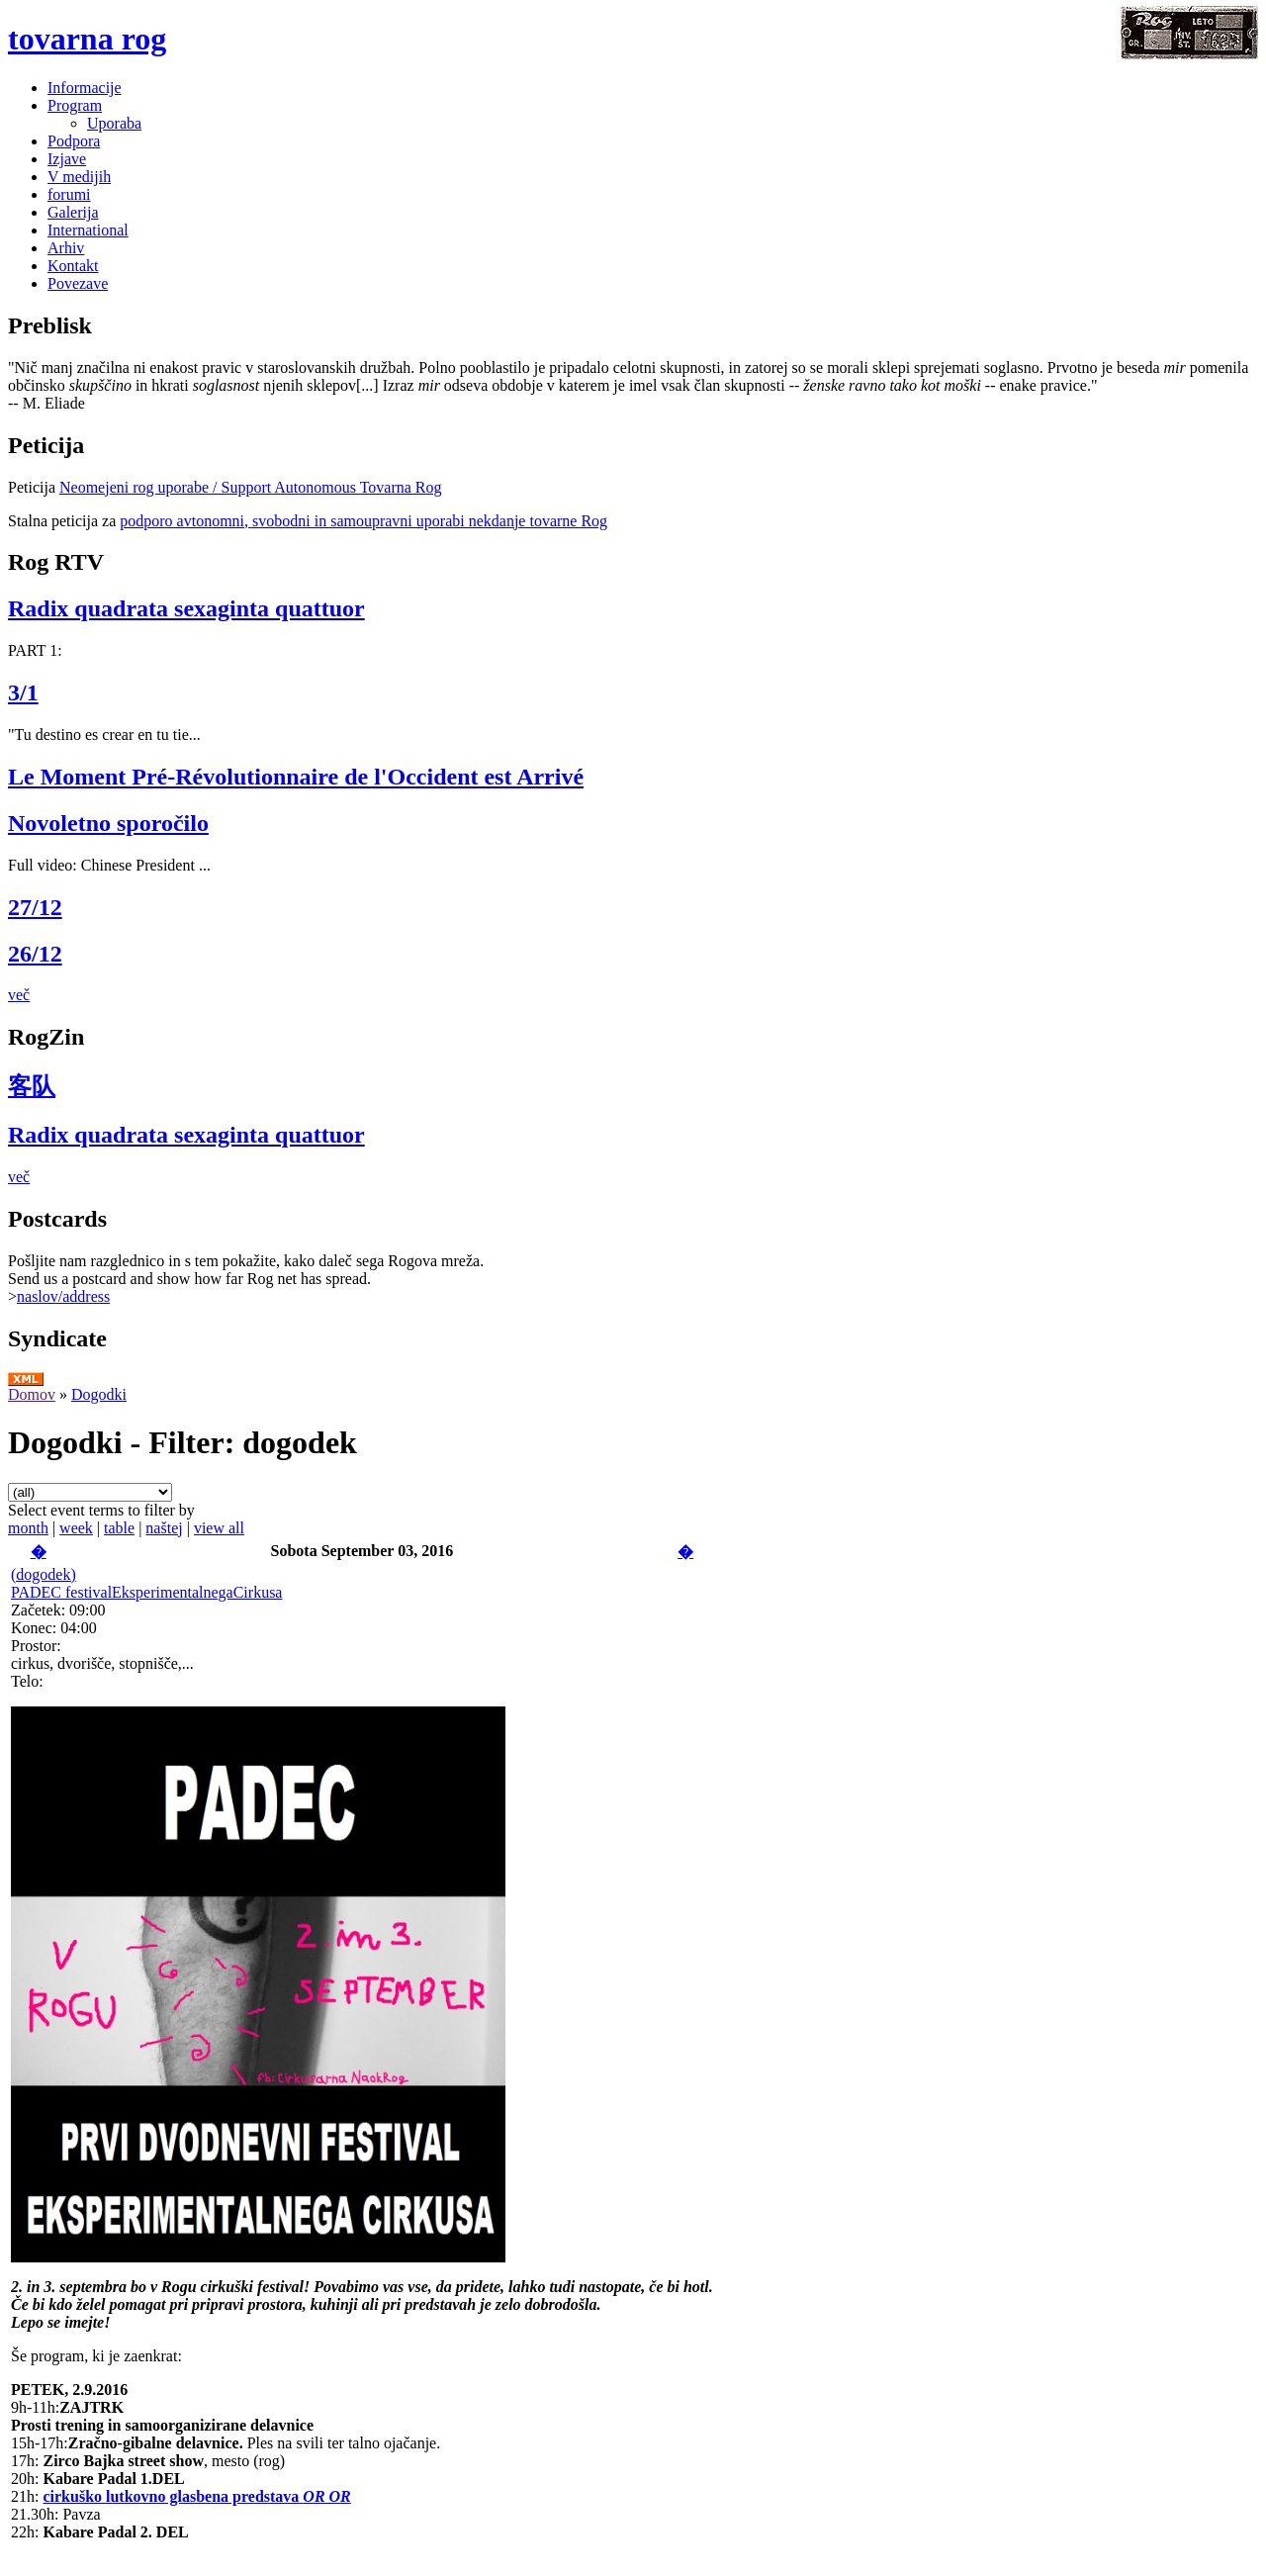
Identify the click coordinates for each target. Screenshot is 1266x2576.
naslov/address (63, 1296)
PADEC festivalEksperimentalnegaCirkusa (146, 1592)
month (28, 1527)
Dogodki (99, 1394)
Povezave (77, 283)
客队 (31, 1086)
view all (219, 1527)
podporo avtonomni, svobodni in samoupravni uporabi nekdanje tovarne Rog (363, 520)
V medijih (79, 176)
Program (74, 105)
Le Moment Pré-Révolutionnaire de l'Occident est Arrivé (296, 776)
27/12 (35, 907)
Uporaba (114, 123)
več (19, 994)
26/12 (35, 953)
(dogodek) (43, 1574)
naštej (163, 1527)
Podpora (73, 141)
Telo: (27, 1681)
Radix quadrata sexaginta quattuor (186, 608)
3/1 (23, 692)
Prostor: (36, 1645)
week (76, 1527)
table (119, 1527)
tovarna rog (87, 38)
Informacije (84, 87)
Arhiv (65, 247)
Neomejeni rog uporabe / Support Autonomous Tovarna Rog (250, 487)
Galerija (73, 212)
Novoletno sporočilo (108, 823)
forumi (69, 194)
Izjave (66, 158)
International (88, 230)
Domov (31, 1394)
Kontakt (73, 265)
